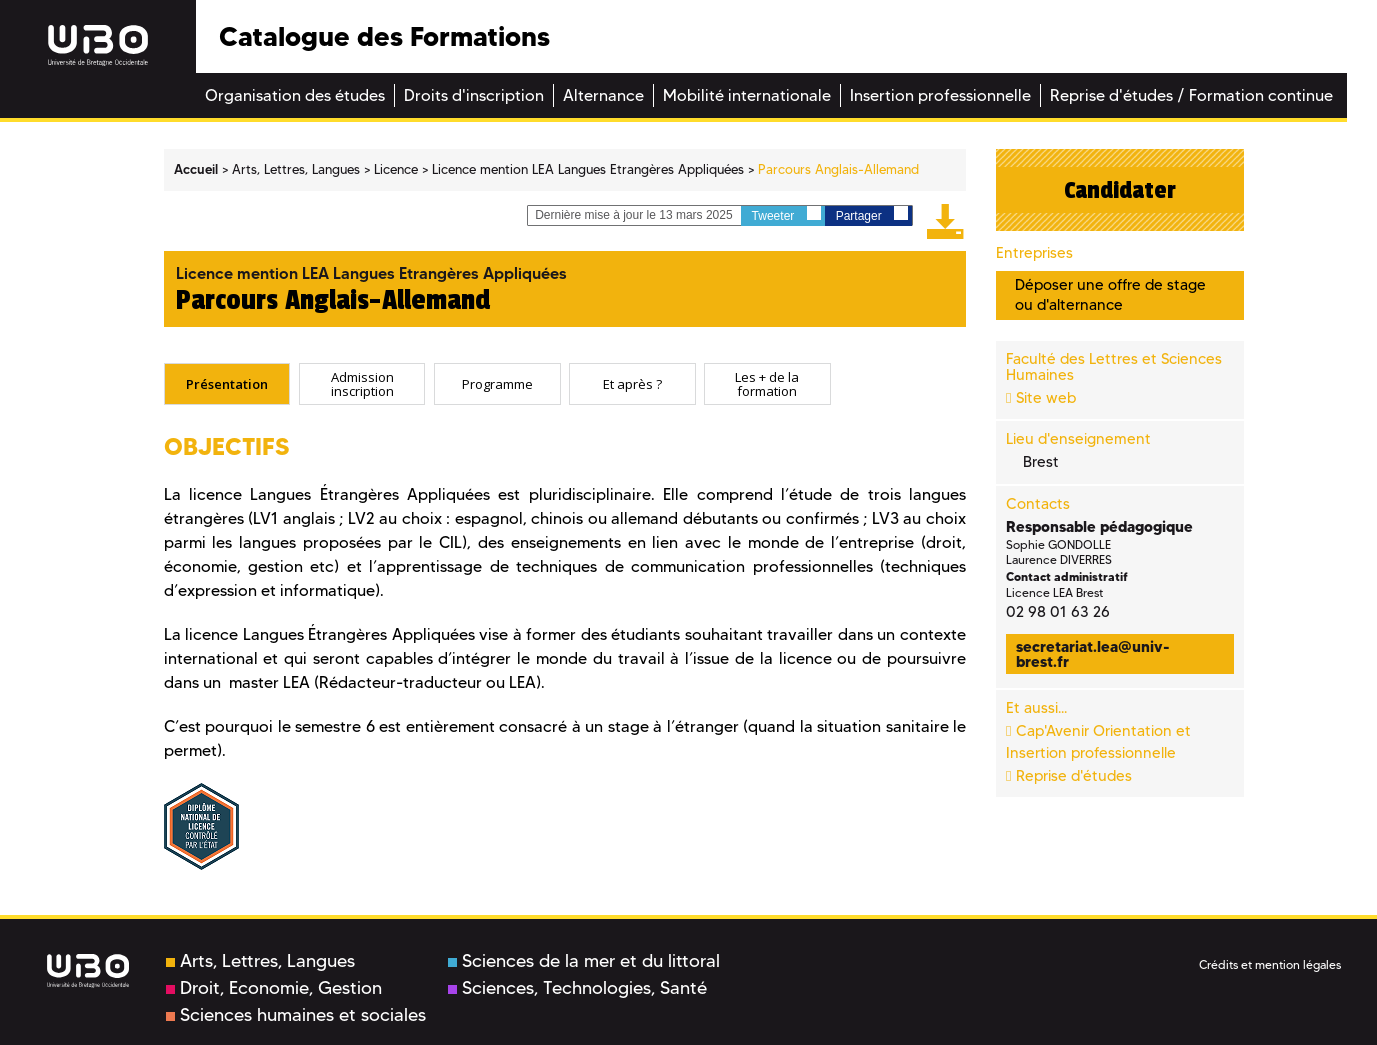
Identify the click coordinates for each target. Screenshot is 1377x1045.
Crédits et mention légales (1270, 964)
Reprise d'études (1074, 776)
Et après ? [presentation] (632, 383)
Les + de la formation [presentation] (767, 383)
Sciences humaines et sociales (296, 1015)
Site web (1046, 398)
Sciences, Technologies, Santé (577, 988)
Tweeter (786, 214)
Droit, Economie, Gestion (274, 988)
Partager (872, 214)
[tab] (227, 384)
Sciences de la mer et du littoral (584, 961)
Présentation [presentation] (227, 383)
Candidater (1120, 190)
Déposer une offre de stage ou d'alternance (1110, 294)
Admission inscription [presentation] (362, 383)
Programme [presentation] (497, 383)
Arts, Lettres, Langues (260, 961)
